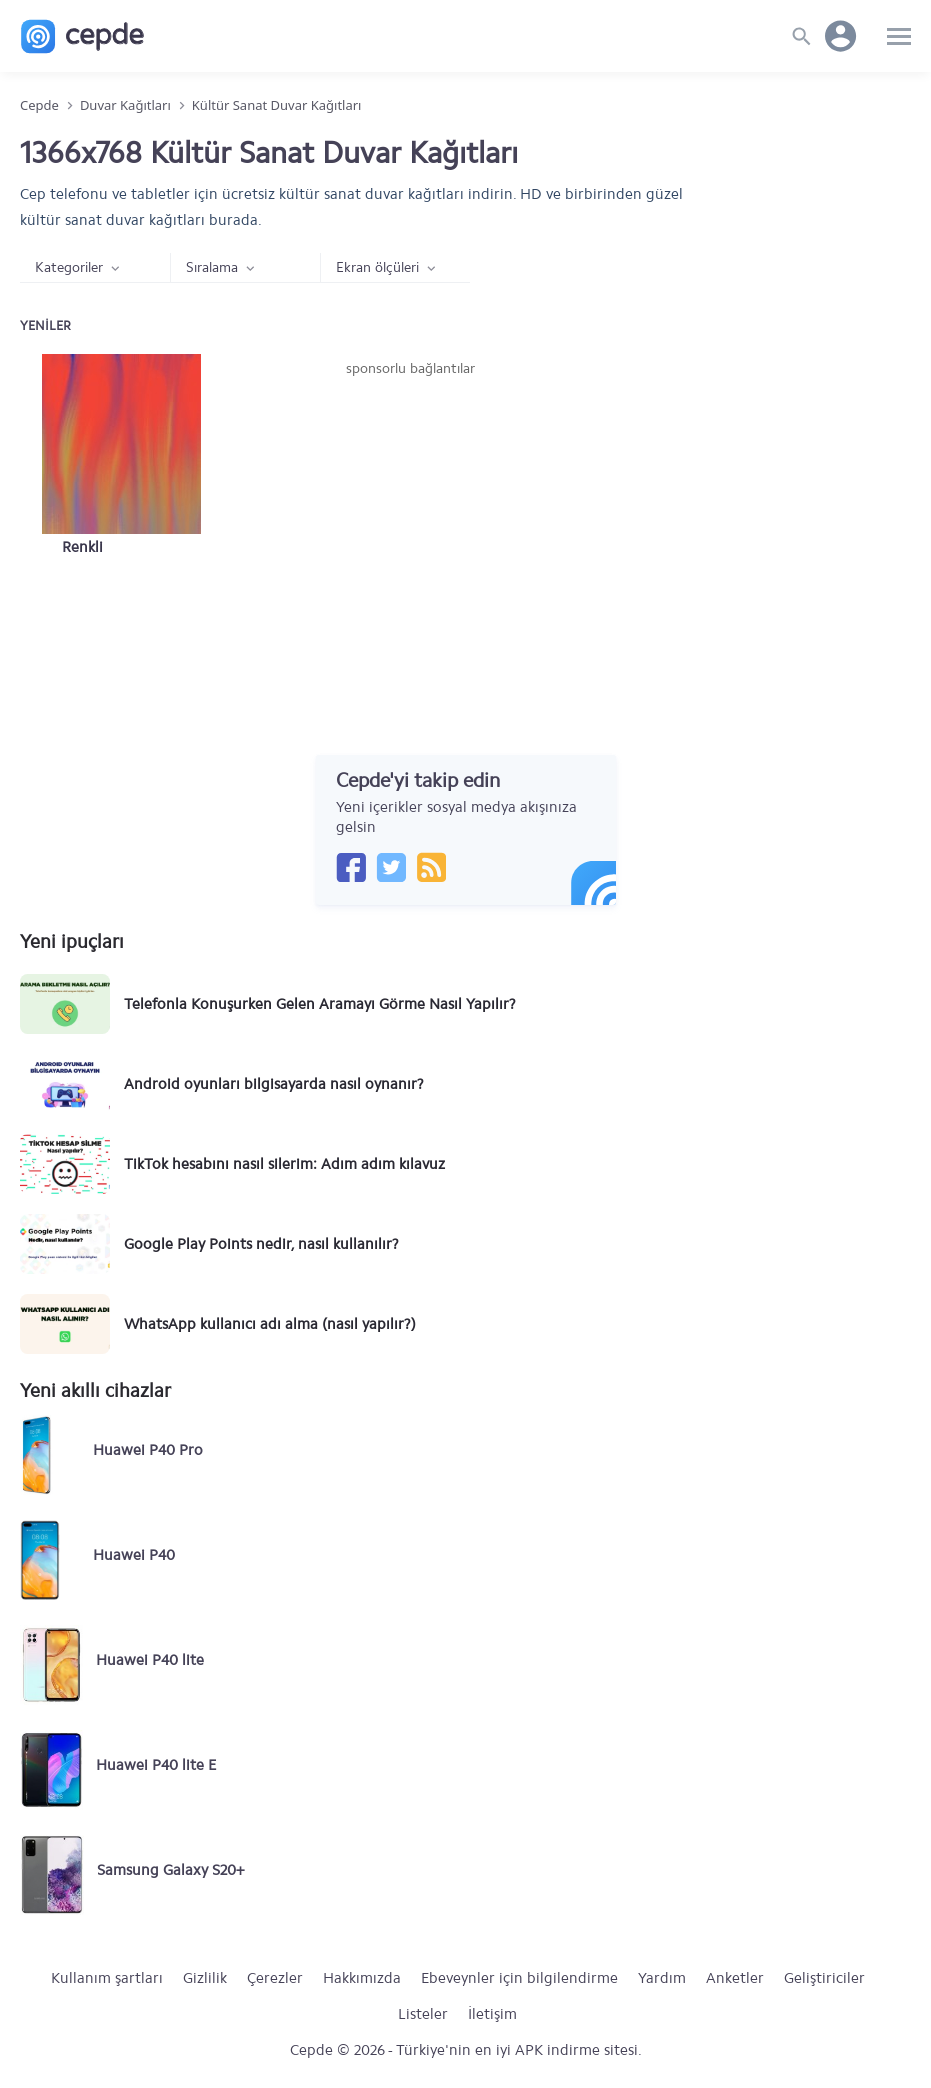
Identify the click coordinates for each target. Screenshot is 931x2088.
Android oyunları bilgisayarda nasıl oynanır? (274, 1084)
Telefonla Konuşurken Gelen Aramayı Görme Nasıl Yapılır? (320, 1004)
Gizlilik (205, 1978)
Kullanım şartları (107, 1978)
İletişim (492, 2014)
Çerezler (275, 1978)
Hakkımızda (362, 1978)
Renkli (82, 547)
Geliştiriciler (824, 1978)
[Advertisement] (411, 529)
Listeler (423, 2014)
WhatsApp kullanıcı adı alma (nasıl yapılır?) (270, 1324)
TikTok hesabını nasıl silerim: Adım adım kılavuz (284, 1164)
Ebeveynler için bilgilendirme (519, 1978)
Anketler (735, 1978)
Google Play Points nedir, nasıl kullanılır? (261, 1244)
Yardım (662, 1978)
